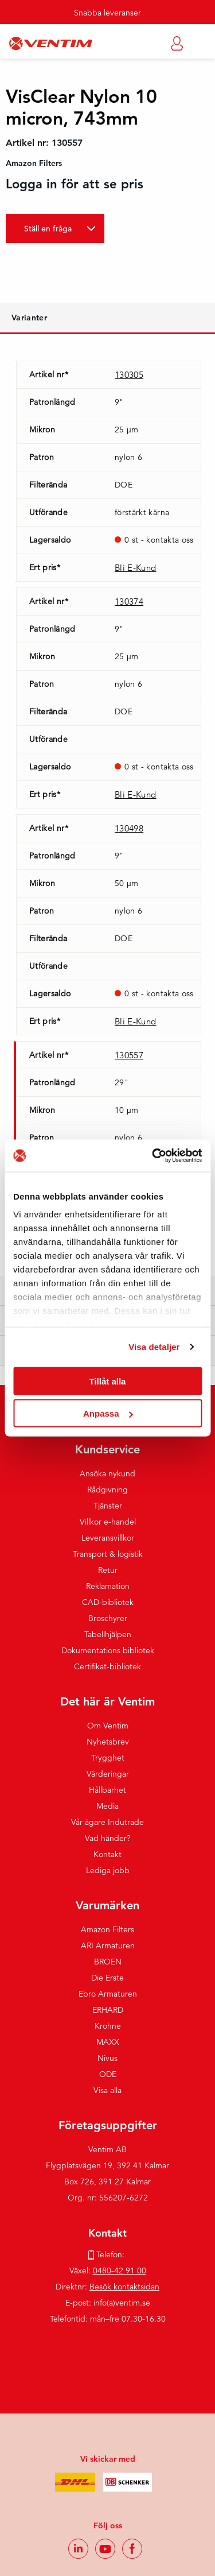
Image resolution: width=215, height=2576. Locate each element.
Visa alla (107, 2090)
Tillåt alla (107, 1381)
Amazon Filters (107, 1929)
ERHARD (107, 2010)
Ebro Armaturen (108, 1994)
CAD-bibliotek (108, 1602)
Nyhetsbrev (108, 1741)
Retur (108, 1570)
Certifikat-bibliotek (107, 1666)
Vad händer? (108, 1838)
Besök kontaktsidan (124, 2286)
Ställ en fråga (48, 228)
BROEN (108, 1961)
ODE (107, 2074)
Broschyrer (107, 1618)
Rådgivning (107, 1489)
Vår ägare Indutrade (107, 1822)
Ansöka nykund (107, 1473)
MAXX (107, 2042)
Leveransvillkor (107, 1538)
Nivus (107, 2058)
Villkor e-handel (108, 1522)
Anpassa (108, 1413)
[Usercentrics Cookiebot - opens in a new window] (153, 1155)
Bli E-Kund (136, 567)
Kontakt (107, 1854)
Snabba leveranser (107, 12)
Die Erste (107, 1977)
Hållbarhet (107, 1790)
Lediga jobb (108, 1870)
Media (107, 1806)
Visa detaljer (153, 1347)
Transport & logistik (108, 1554)
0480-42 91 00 (119, 2270)
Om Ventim (107, 1725)
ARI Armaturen (108, 1945)
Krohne (108, 2026)
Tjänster (107, 1505)
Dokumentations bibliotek (107, 1650)
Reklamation (108, 1586)
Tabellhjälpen (107, 1634)
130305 (129, 374)
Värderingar (108, 1774)
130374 (129, 601)
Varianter (29, 317)
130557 (129, 1055)
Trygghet (107, 1758)
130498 (129, 828)
